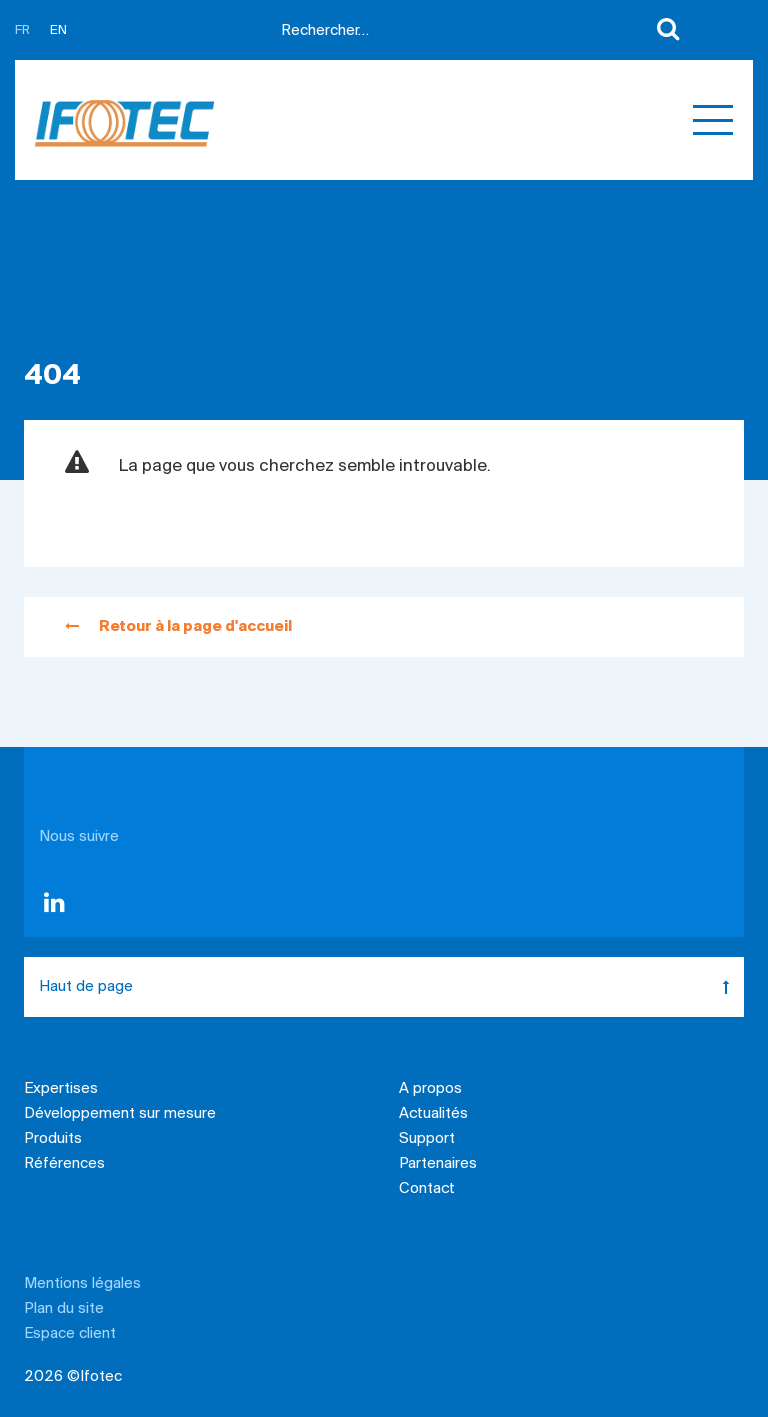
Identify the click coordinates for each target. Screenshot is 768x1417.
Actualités (433, 1114)
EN (58, 30)
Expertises (61, 1089)
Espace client (70, 1334)
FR (22, 30)
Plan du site (64, 1309)
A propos (430, 1089)
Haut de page (391, 987)
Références (64, 1164)
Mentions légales (82, 1284)
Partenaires (438, 1164)
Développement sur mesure (120, 1114)
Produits (53, 1139)
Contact (427, 1189)
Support (427, 1139)
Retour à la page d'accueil (178, 627)
